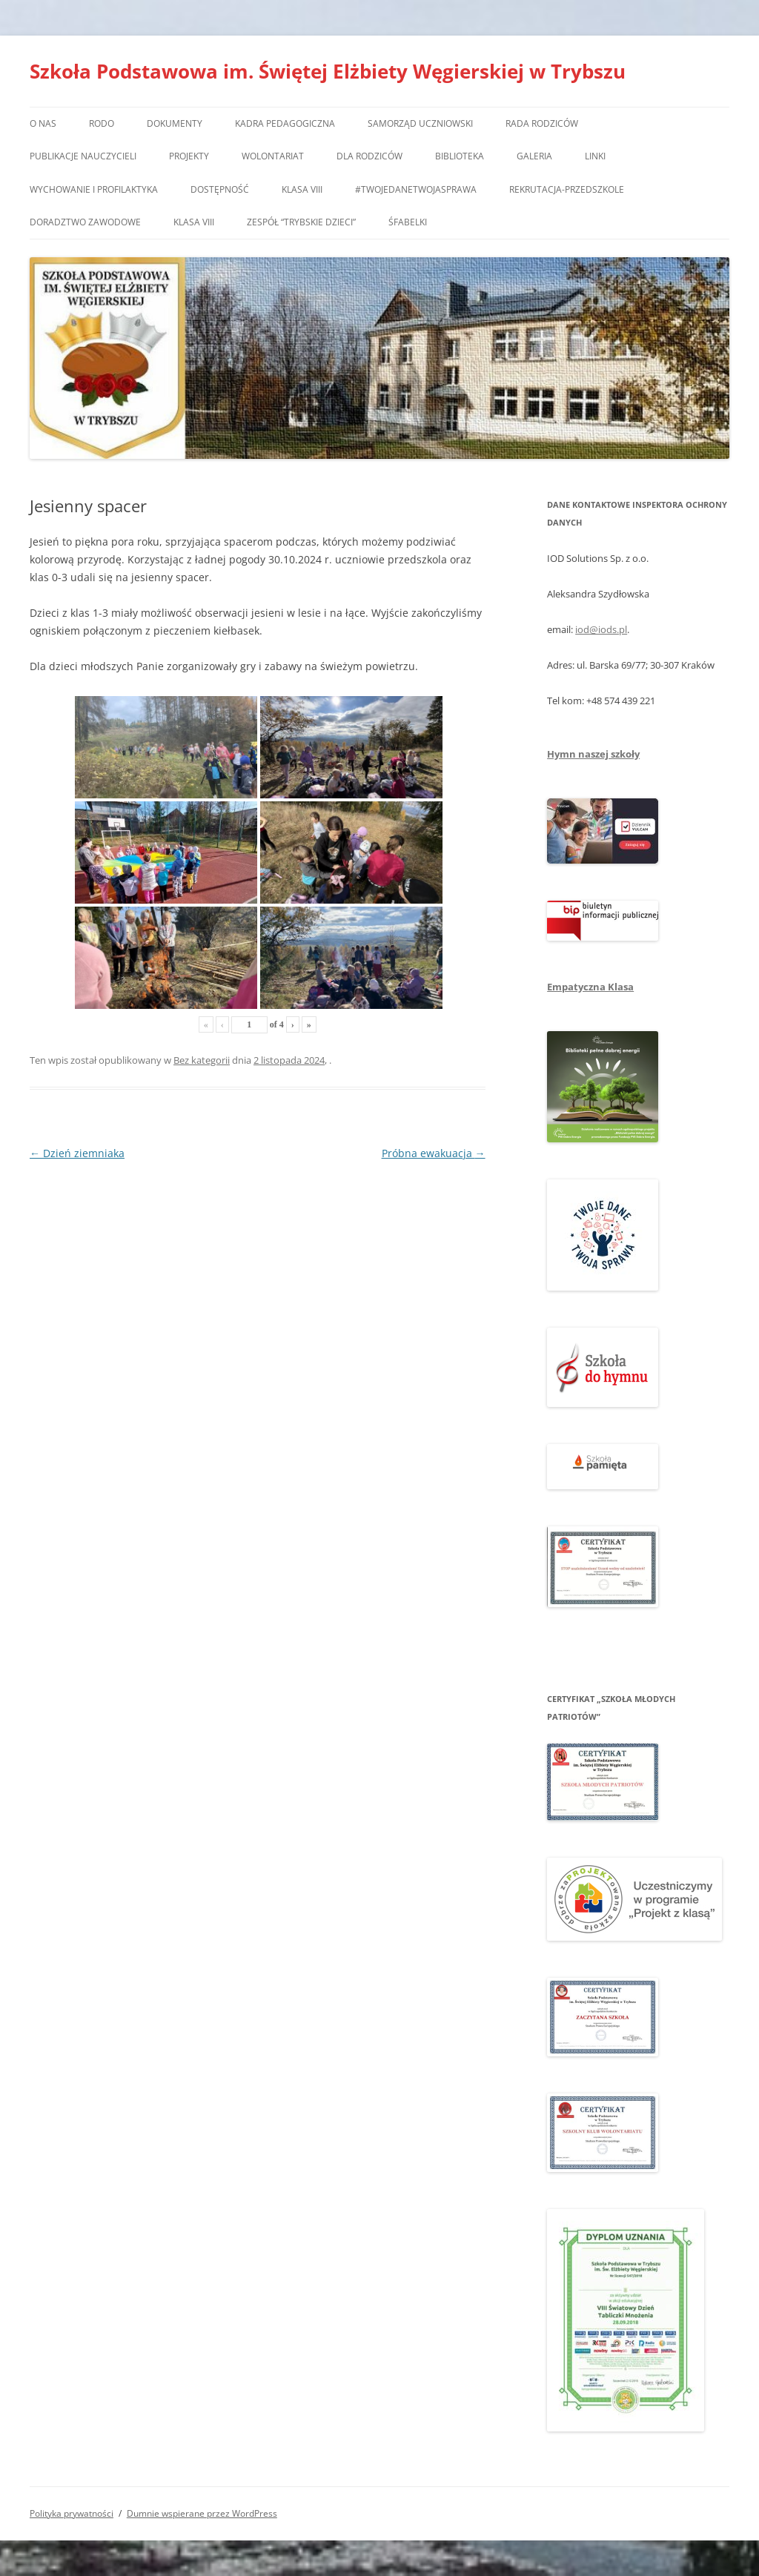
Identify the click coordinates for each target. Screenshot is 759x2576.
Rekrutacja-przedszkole (566, 189)
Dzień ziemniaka (77, 1153)
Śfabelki (407, 222)
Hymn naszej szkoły (593, 754)
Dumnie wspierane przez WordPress (202, 2513)
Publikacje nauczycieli (83, 156)
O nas (43, 123)
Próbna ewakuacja (433, 1153)
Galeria (534, 156)
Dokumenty (174, 123)
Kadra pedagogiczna (285, 123)
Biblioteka (459, 156)
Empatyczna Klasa (590, 986)
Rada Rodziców (542, 123)
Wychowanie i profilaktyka (94, 189)
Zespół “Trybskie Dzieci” (301, 222)
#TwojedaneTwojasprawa (416, 189)
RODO (101, 123)
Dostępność (219, 189)
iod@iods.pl (601, 629)
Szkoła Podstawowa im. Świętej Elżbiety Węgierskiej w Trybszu (328, 71)
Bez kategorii (201, 1060)
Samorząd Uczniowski (420, 123)
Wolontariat (273, 156)
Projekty (189, 156)
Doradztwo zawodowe (85, 222)
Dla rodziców (369, 156)
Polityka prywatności (71, 2513)
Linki (595, 156)
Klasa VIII (302, 189)
